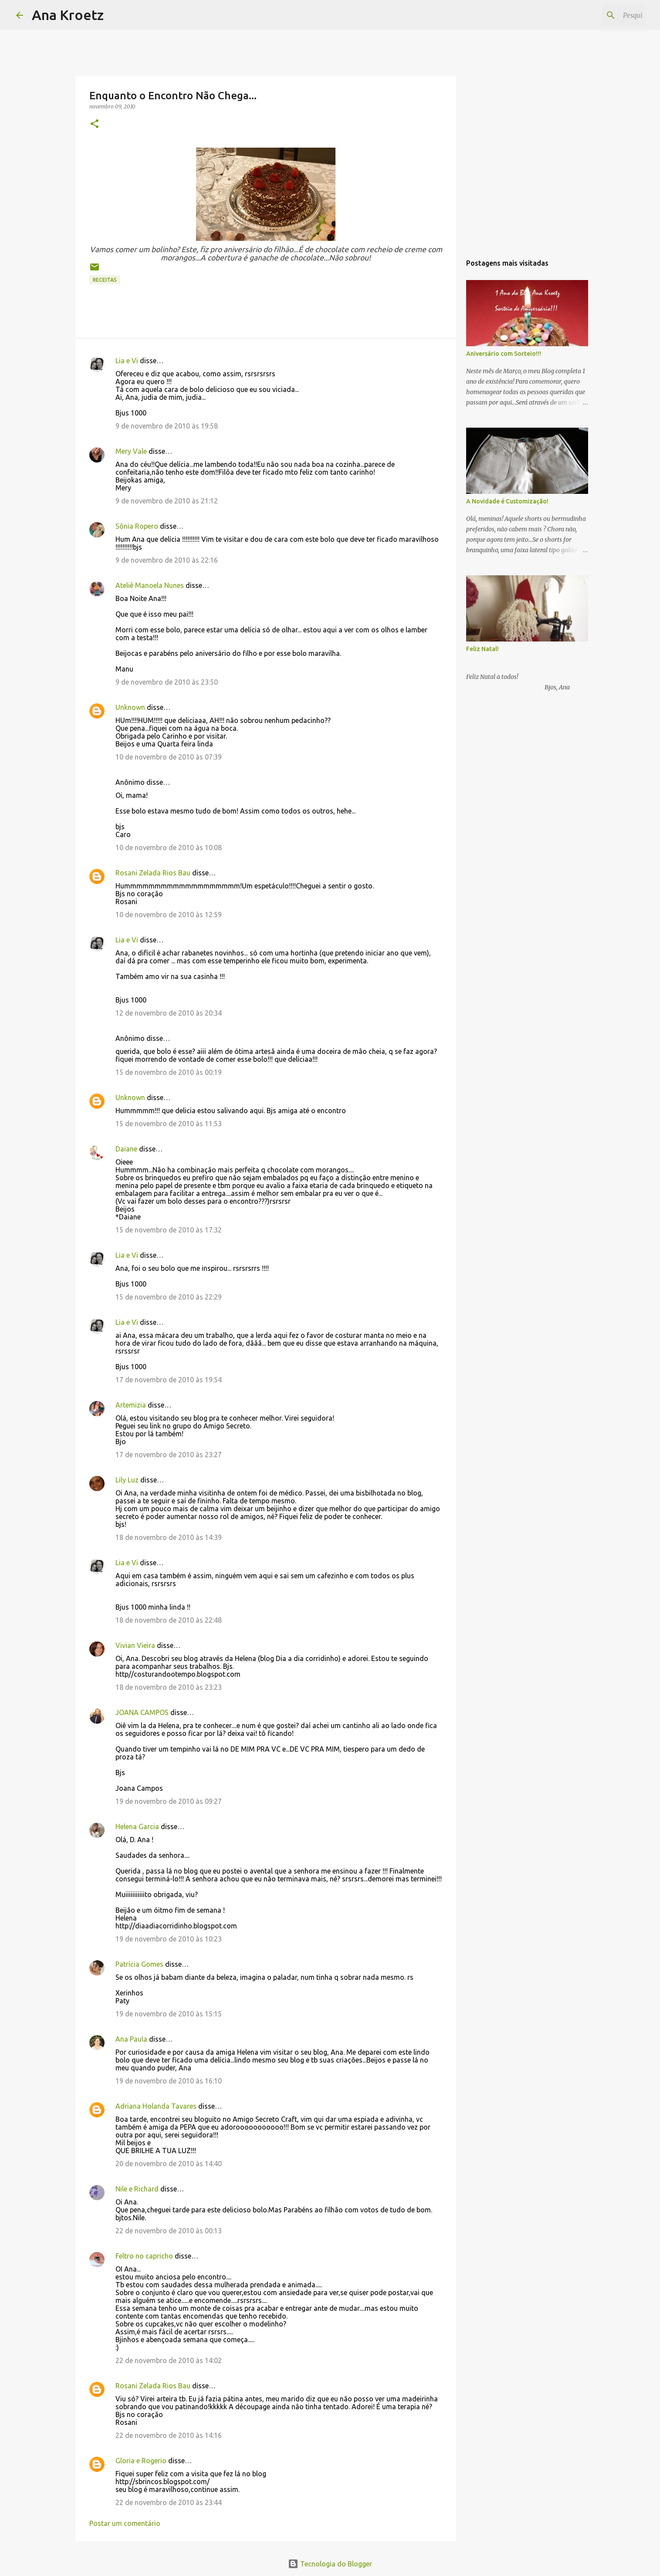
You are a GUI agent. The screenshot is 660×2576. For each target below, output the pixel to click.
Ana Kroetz (68, 15)
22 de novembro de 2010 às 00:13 (168, 2231)
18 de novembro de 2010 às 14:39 (168, 1537)
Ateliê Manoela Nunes (149, 585)
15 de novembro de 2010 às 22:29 (168, 1297)
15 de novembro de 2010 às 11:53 (168, 1124)
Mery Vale (131, 451)
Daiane (126, 1149)
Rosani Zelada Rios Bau (152, 873)
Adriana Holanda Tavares (155, 2106)
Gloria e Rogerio (140, 2461)
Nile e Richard (137, 2189)
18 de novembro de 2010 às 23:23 (168, 1687)
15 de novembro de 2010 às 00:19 (168, 1072)
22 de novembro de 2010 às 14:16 (168, 2435)
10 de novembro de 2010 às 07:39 (168, 757)
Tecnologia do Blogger (330, 2564)
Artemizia (130, 1405)
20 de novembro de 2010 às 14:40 (168, 2163)
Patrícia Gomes (139, 1964)
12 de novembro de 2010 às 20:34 (168, 1013)
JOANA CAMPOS (142, 1712)
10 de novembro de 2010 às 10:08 (168, 847)
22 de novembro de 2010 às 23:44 (168, 2502)
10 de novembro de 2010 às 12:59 (168, 914)
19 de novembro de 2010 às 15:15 (168, 2014)
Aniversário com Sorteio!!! (503, 353)
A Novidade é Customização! (507, 501)
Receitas (105, 280)
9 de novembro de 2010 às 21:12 (166, 501)
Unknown (130, 707)
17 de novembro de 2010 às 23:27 (168, 1454)
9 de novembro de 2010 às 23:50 (166, 682)
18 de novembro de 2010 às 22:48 (168, 1620)
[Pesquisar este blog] (600, 15)
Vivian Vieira (135, 1645)
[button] (94, 124)
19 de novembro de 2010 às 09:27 (168, 1801)
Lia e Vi (126, 361)
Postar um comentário (124, 2523)
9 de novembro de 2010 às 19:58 (166, 426)
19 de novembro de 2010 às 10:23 (168, 1939)
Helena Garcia (137, 1826)
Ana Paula (131, 2039)
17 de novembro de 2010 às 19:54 (168, 1380)
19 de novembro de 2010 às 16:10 (168, 2081)
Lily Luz (127, 1480)
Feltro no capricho (144, 2256)
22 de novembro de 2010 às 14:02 (168, 2360)
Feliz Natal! (482, 648)
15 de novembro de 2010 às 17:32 (168, 1230)
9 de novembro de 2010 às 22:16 (166, 560)
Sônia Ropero (136, 526)
